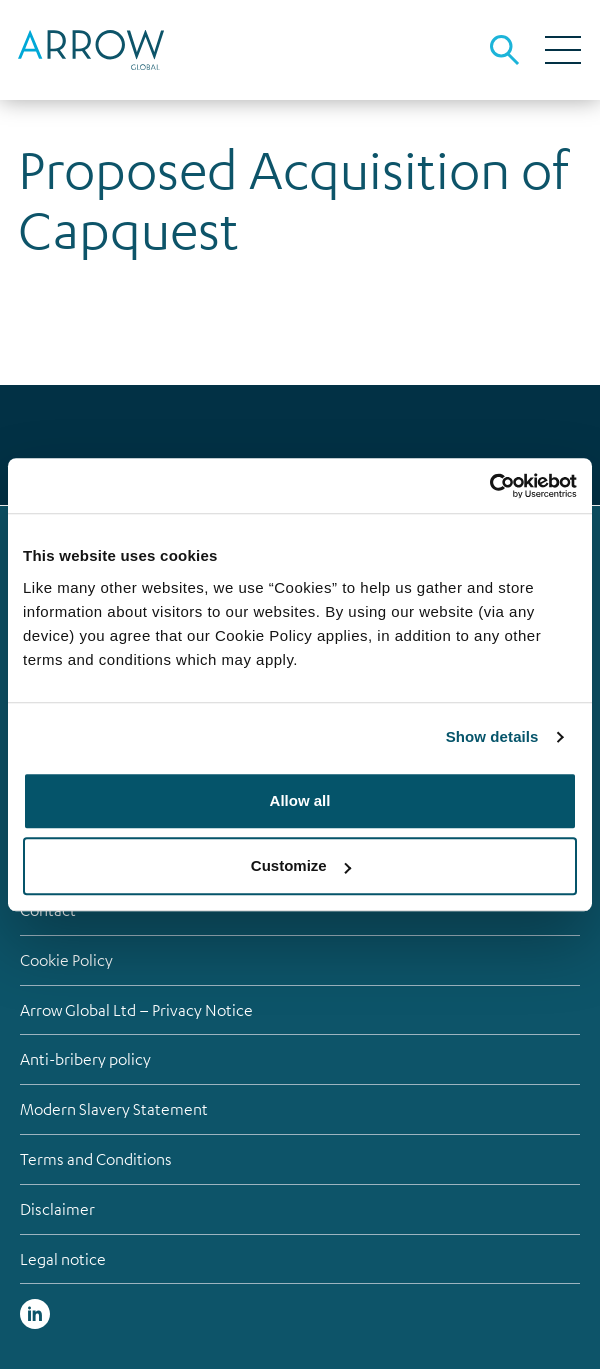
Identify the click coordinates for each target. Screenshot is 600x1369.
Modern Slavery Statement (114, 1109)
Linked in (35, 1314)
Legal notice (63, 1259)
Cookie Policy (66, 960)
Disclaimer (57, 1209)
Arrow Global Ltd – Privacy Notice (136, 1010)
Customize (301, 865)
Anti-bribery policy (85, 1059)
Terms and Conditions (96, 1159)
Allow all (300, 800)
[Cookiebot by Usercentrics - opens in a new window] (489, 486)
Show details (492, 736)
